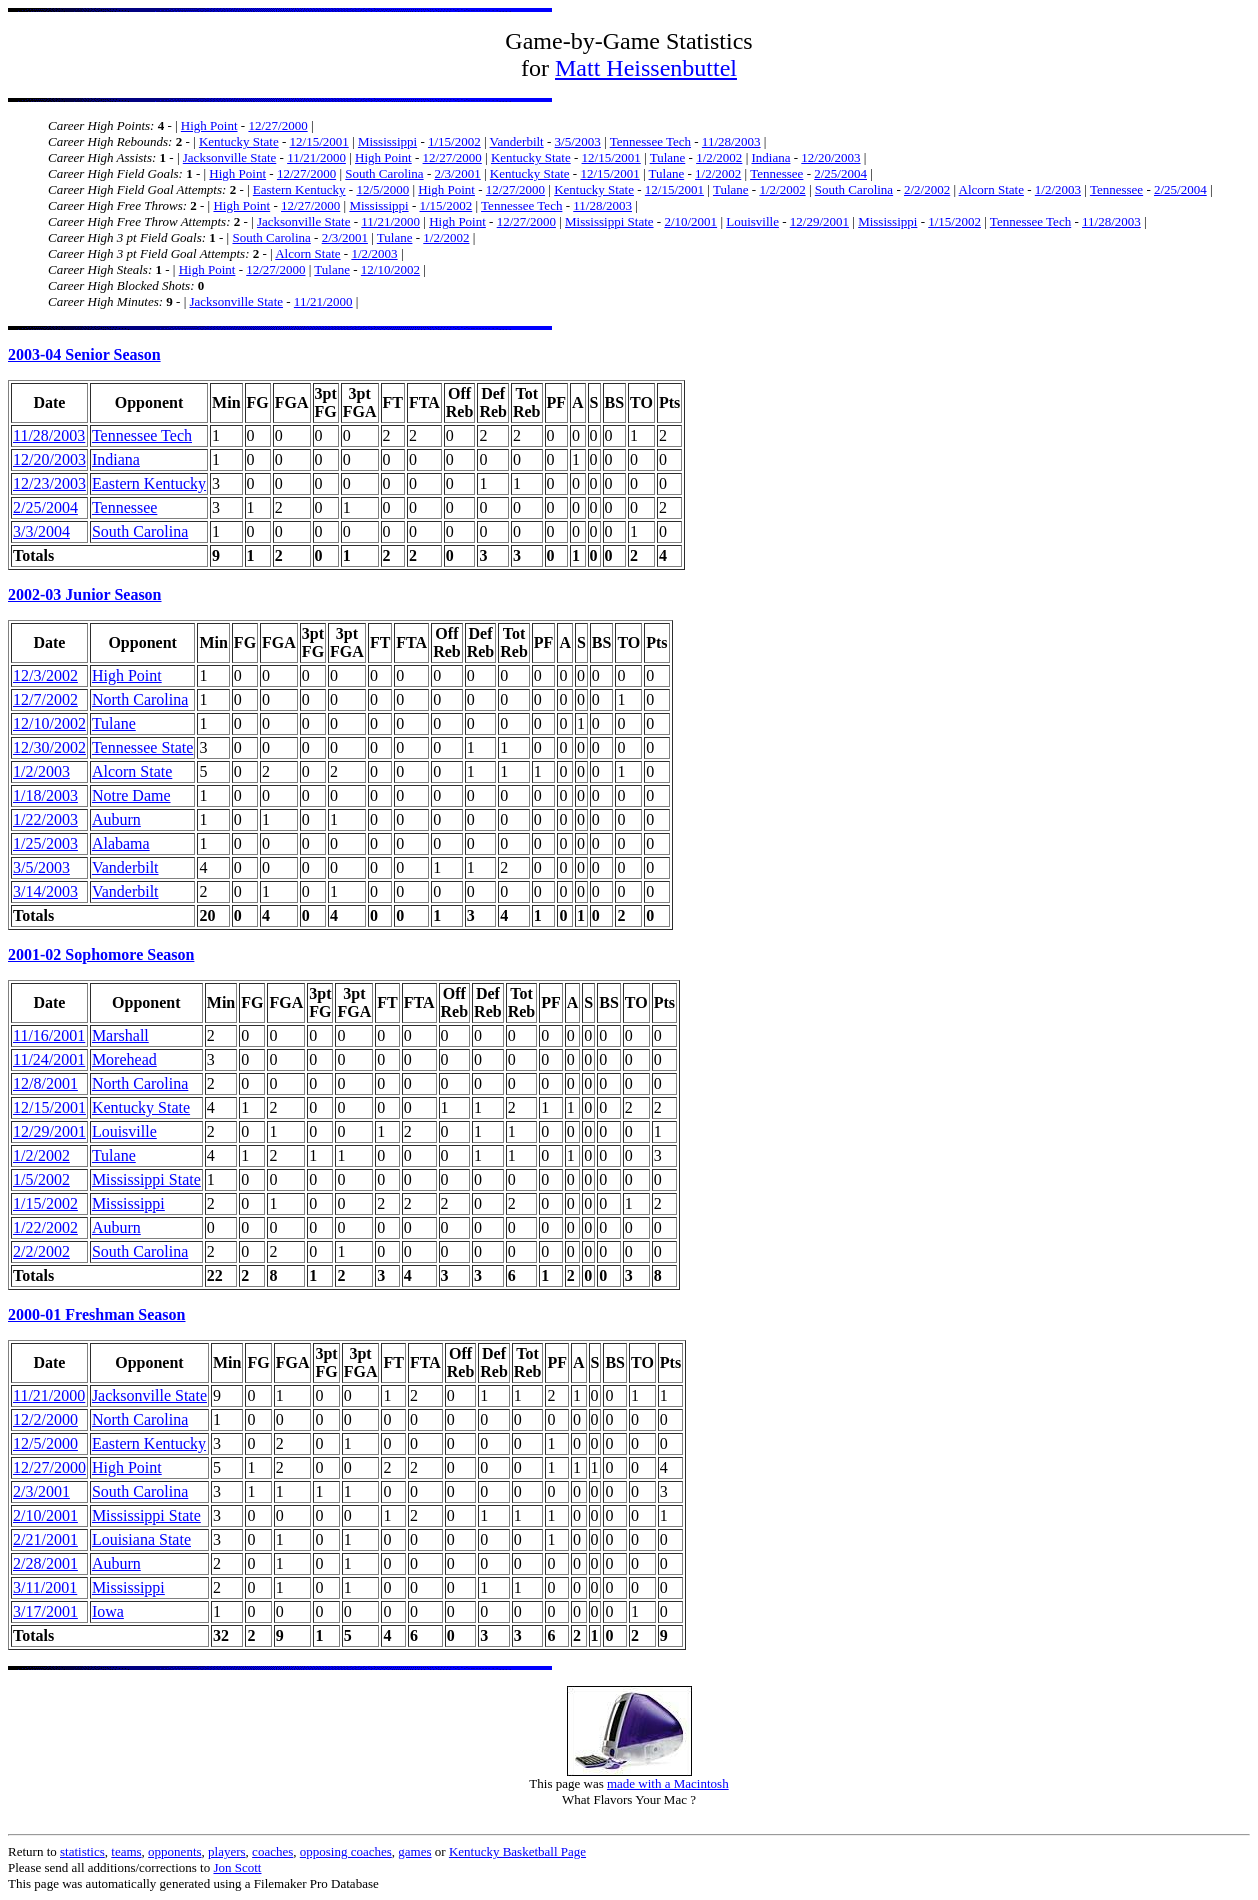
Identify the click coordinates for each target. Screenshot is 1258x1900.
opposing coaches (346, 1851)
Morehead (124, 1059)
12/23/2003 (49, 483)
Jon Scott (237, 1867)
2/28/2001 (45, 1563)
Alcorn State (991, 189)
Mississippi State (609, 221)
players (227, 1851)
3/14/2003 (45, 891)
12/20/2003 (830, 157)
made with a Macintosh (668, 1783)
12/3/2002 (45, 675)
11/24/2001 (49, 1059)
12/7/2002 (45, 699)
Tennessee (776, 173)
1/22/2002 (45, 1227)
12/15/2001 (319, 141)
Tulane (668, 157)
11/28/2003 (731, 141)
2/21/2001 (45, 1539)
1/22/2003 (45, 819)
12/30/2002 (49, 747)
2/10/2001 (690, 221)
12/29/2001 (819, 221)
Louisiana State (141, 1539)
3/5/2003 (578, 141)
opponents (174, 1851)
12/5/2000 (382, 189)
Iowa (108, 1611)
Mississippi (387, 141)
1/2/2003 (1058, 189)
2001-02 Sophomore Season (101, 954)
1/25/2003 (45, 843)
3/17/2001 (45, 1611)
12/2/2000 (45, 1419)
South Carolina (384, 173)
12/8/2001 (45, 1083)
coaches (272, 1851)
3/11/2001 (45, 1587)
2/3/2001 (457, 173)
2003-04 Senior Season (84, 354)
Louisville (752, 221)
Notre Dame (131, 795)
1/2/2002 (719, 157)
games (414, 1851)
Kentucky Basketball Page (517, 1851)
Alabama (121, 843)
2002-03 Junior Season (85, 594)
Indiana (770, 157)
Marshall (120, 1035)
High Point (209, 125)
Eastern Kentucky (299, 189)
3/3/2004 (41, 531)
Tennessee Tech (650, 141)
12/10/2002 (390, 269)
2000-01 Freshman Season (97, 1314)
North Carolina (140, 699)
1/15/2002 (454, 141)
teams (126, 1851)
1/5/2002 (41, 1179)
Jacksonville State (230, 157)
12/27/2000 (277, 125)
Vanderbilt (517, 141)
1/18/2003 (45, 795)
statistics (82, 1851)
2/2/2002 (927, 189)
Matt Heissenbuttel (646, 68)
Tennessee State (143, 747)
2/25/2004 (840, 173)
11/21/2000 (316, 157)
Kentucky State (239, 141)
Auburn (116, 819)
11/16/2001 (49, 1035)
